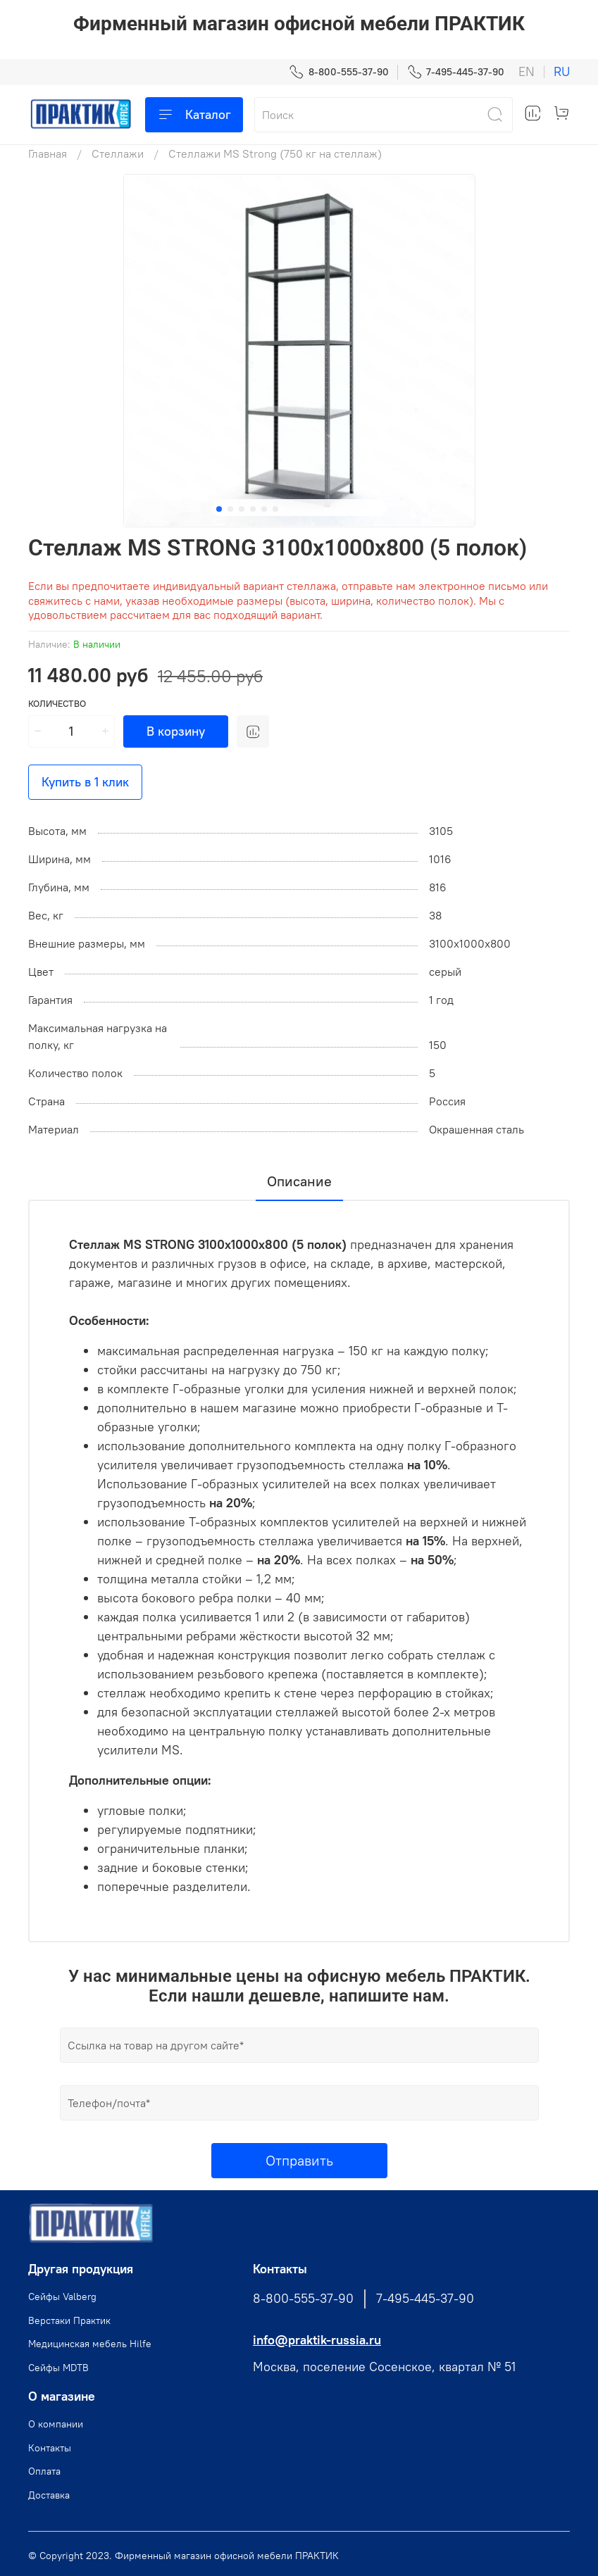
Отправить (299, 2160)
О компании (55, 2424)
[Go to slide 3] (241, 509)
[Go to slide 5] (264, 509)
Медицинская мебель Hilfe (89, 2343)
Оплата (44, 2471)
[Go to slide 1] (219, 509)
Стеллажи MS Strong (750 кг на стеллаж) (275, 153)
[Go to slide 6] (275, 509)
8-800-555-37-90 (338, 72)
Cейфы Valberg (62, 2296)
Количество (57, 703)
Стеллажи (118, 153)
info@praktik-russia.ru (317, 2340)
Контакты (49, 2448)
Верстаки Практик (69, 2320)
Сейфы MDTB (58, 2367)
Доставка (49, 2495)
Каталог (194, 114)
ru (562, 71)
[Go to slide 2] (230, 509)
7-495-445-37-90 (455, 72)
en (526, 71)
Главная (47, 153)
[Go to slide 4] (253, 509)
